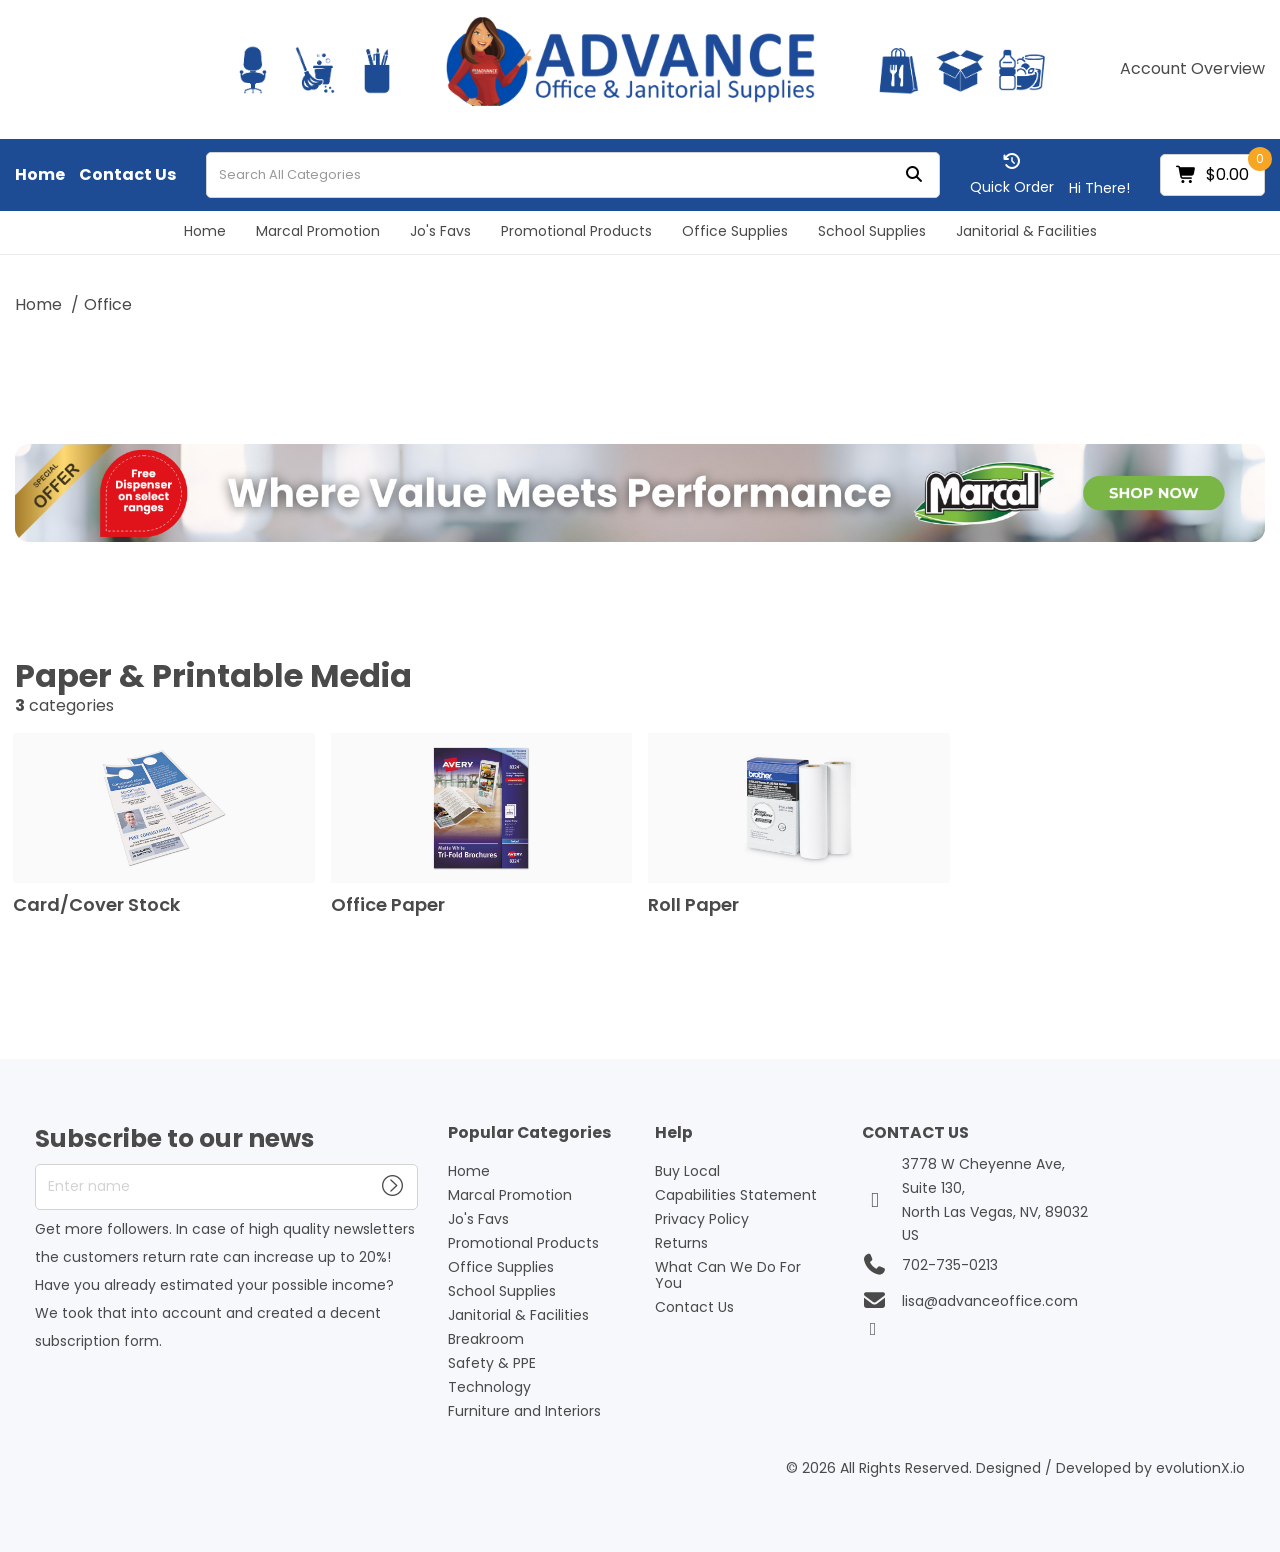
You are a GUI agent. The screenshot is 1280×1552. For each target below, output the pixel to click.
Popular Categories (529, 1133)
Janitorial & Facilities (1026, 231)
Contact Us (127, 175)
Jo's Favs (440, 231)
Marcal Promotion (318, 231)
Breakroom (486, 1339)
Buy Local (687, 1171)
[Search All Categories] (573, 175)
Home (40, 175)
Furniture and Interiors (524, 1411)
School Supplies (872, 231)
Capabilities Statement (736, 1195)
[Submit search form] (914, 175)
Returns (681, 1243)
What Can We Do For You (728, 1275)
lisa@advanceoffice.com (990, 1301)
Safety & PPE (492, 1363)
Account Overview (1192, 69)
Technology (489, 1387)
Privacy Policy (702, 1219)
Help (674, 1133)
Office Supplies (735, 231)
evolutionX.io (1200, 1468)
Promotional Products (576, 231)
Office (108, 304)
